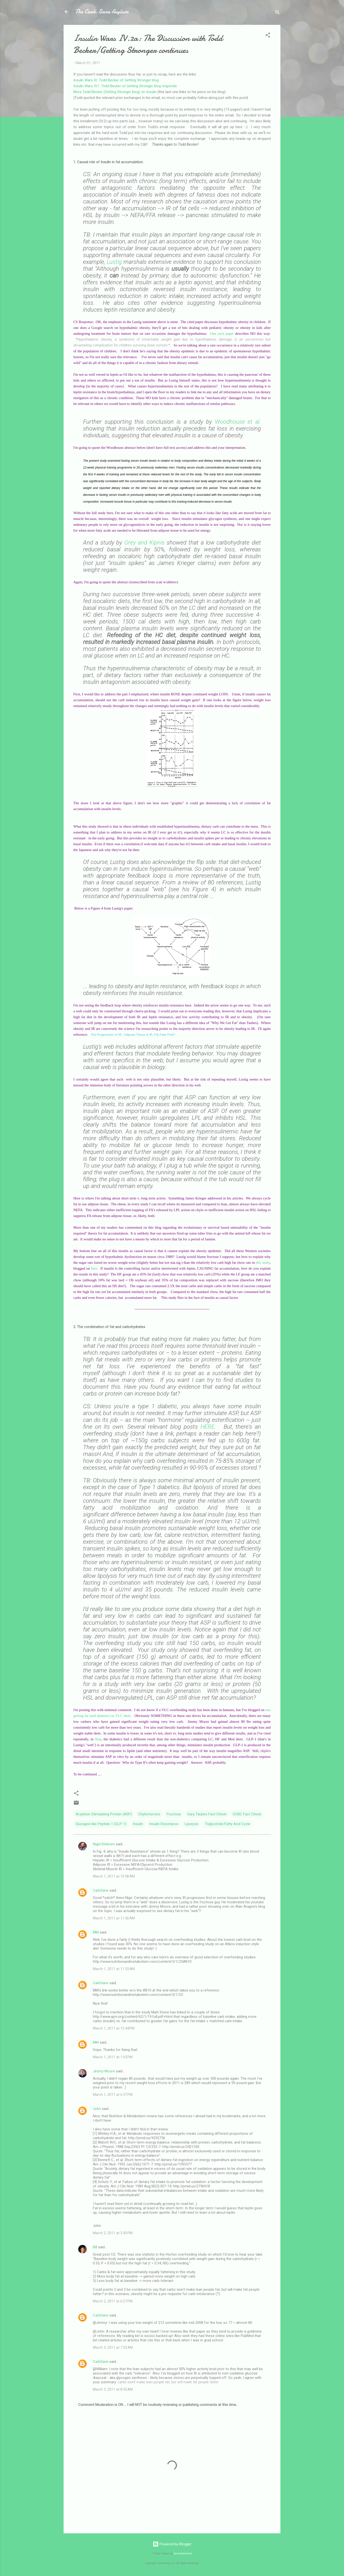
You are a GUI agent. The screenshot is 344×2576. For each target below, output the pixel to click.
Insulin (138, 1824)
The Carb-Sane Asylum (101, 12)
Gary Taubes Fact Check (206, 1814)
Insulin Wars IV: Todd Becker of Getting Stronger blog (116, 80)
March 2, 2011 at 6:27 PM (113, 2301)
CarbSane (100, 1890)
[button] (268, 36)
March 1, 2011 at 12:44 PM (113, 2028)
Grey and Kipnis (144, 542)
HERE (207, 1426)
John (97, 2109)
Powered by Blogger (172, 2544)
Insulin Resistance (163, 1824)
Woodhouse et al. (238, 421)
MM (96, 1932)
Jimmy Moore (104, 2071)
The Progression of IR (106, 1034)
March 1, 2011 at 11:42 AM (114, 1918)
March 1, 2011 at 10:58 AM (114, 1876)
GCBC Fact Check (247, 1814)
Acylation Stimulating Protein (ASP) (104, 1814)
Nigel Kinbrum (104, 1844)
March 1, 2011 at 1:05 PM (113, 2057)
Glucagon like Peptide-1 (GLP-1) (101, 1824)
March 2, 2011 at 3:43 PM (113, 2233)
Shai (98, 1739)
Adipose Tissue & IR (138, 1034)
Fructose (174, 1814)
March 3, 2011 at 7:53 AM (113, 2347)
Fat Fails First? (164, 1034)
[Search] (277, 13)
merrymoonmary (182, 2553)
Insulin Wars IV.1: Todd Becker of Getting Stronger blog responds (125, 86)
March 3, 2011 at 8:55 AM (113, 2389)
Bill (95, 2247)
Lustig (114, 262)
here (94, 1268)
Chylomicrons (149, 1814)
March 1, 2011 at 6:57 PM (113, 2094)
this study (263, 1262)
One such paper (222, 333)
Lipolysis (192, 1824)
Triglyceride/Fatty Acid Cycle (227, 1824)
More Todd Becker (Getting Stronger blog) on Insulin (114, 92)
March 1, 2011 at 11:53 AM (114, 1969)
